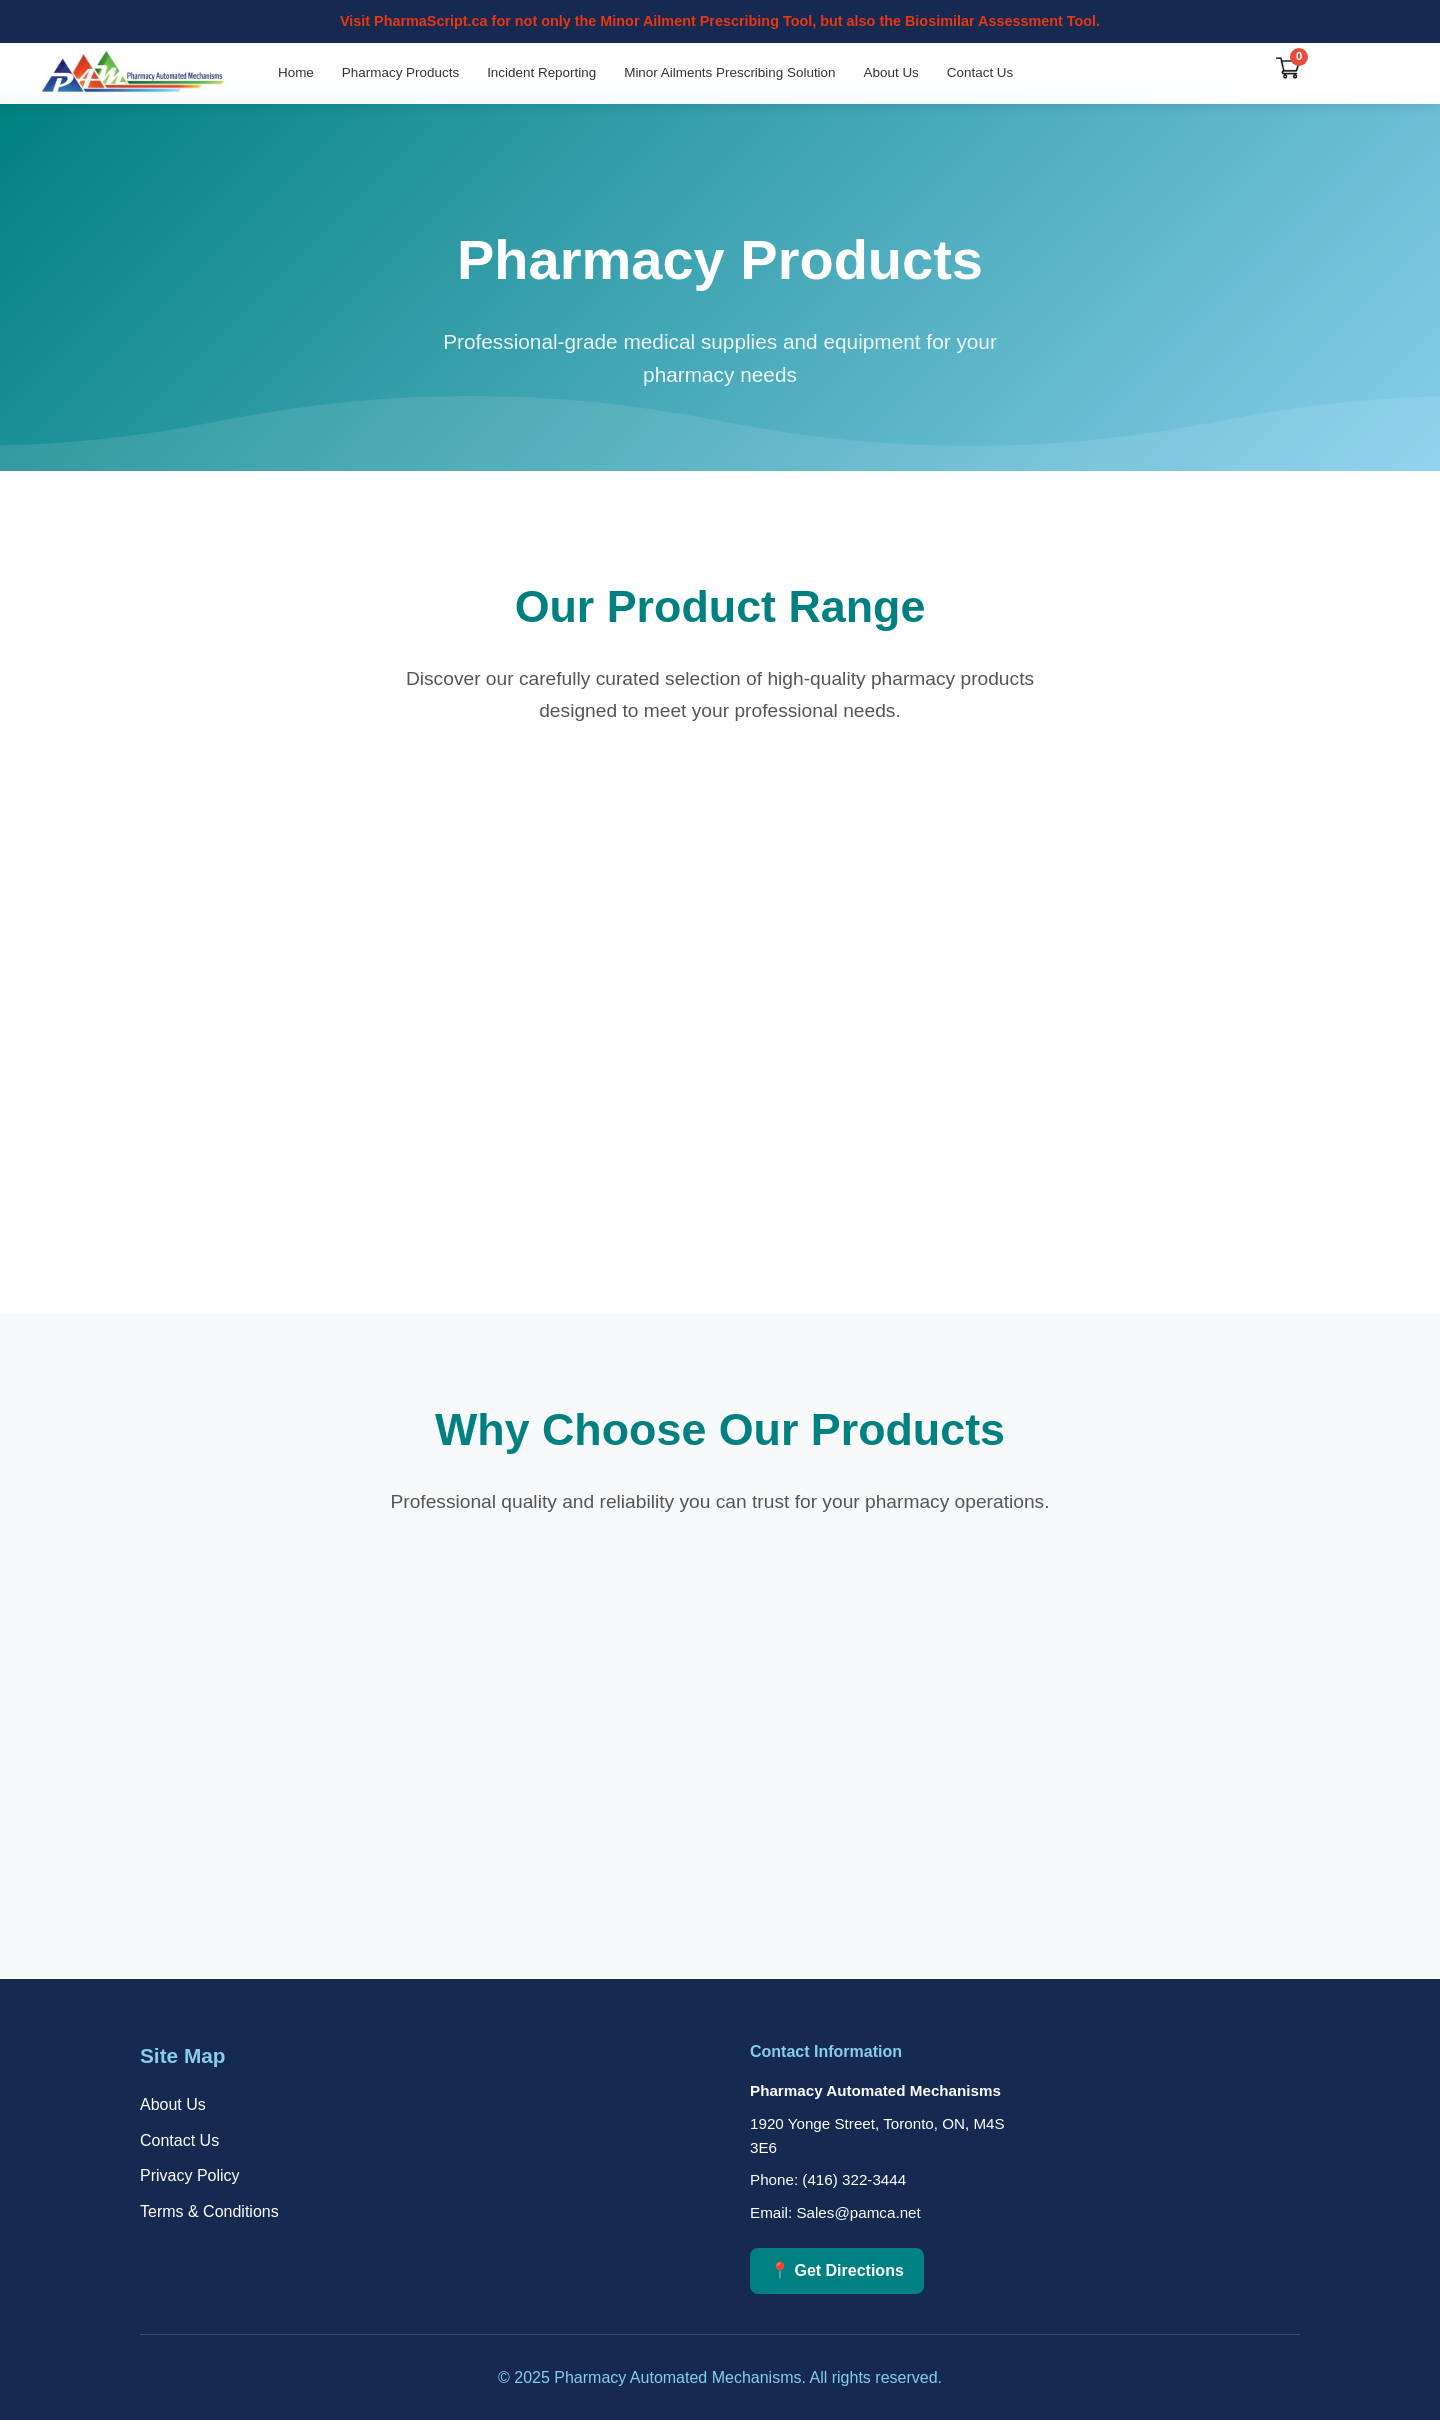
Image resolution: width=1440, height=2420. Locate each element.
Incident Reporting (541, 72)
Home (296, 72)
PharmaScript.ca (431, 21)
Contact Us (980, 72)
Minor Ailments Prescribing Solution (729, 72)
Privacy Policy (190, 2175)
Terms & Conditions (209, 2211)
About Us (891, 72)
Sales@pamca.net (858, 2212)
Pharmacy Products (400, 72)
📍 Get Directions (837, 2270)
